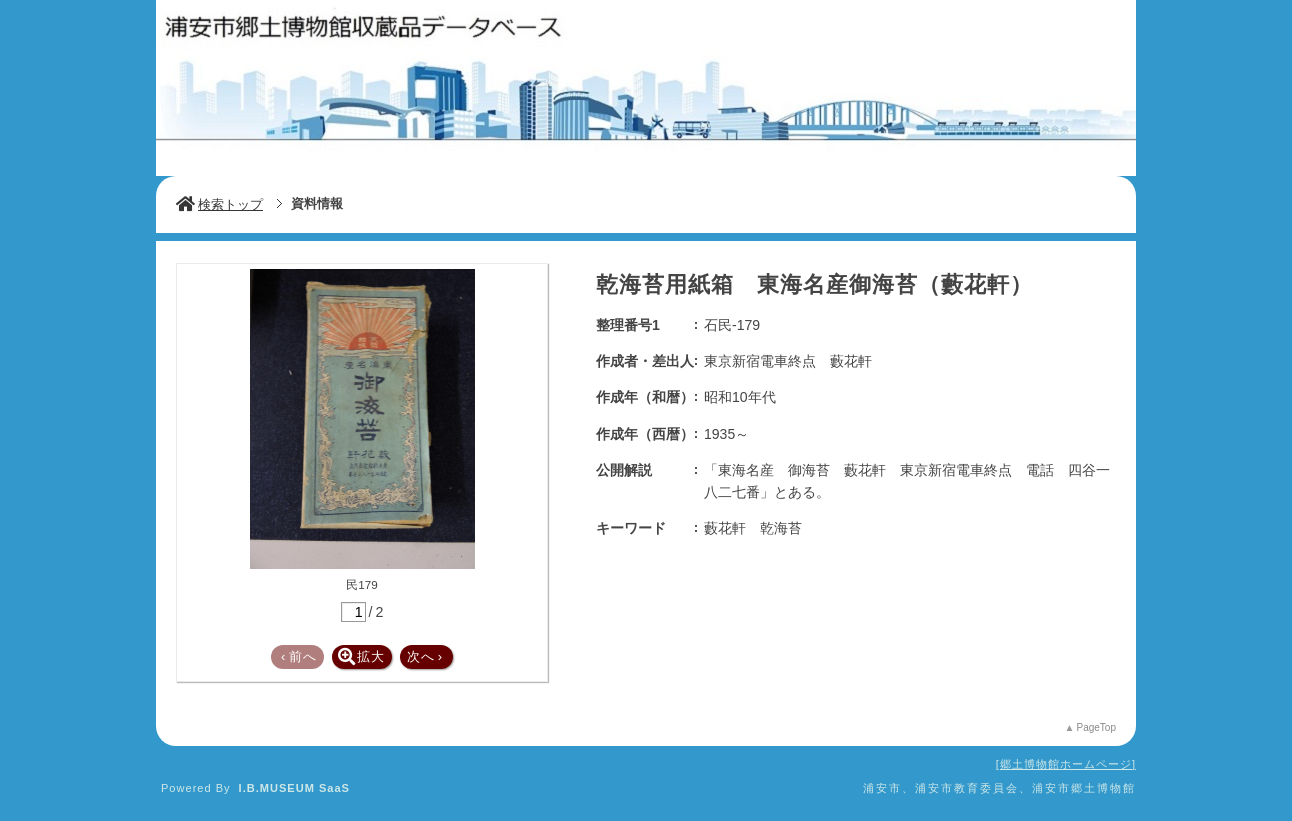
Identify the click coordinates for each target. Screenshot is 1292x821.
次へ (425, 656)
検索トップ (219, 204)
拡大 (361, 656)
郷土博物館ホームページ (1066, 764)
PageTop (1096, 727)
